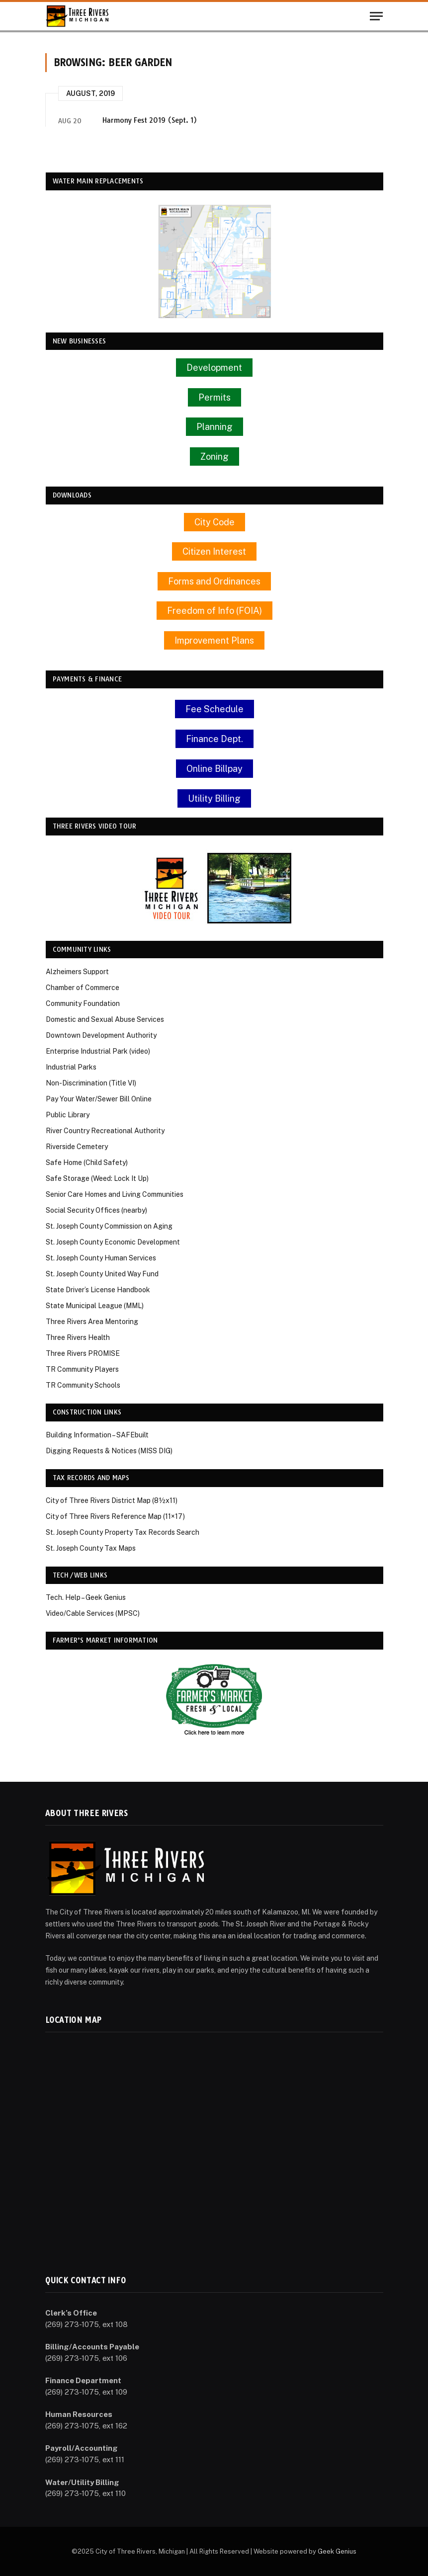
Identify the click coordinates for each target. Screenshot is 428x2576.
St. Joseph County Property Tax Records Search (122, 1532)
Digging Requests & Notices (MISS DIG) (109, 1451)
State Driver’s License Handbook (98, 1290)
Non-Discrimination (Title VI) (91, 1083)
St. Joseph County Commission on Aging (109, 1226)
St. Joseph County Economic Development (113, 1242)
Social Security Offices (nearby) (96, 1210)
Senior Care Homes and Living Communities (114, 1194)
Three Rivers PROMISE (83, 1353)
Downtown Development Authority (101, 1035)
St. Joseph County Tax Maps (91, 1548)
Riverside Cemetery (77, 1147)
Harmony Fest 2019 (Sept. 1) (149, 120)
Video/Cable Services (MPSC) (93, 1613)
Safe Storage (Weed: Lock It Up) (97, 1178)
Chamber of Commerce (82, 988)
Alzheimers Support (77, 972)
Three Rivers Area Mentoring (92, 1322)
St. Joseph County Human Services (101, 1258)
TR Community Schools (83, 1385)
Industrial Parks (71, 1067)
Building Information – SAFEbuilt (97, 1435)
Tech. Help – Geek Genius (86, 1597)
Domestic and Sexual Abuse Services (105, 1019)
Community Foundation (83, 1003)
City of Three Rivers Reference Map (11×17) (115, 1516)
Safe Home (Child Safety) (87, 1162)
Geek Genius (337, 2551)
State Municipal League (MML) (95, 1306)
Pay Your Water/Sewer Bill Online (99, 1099)
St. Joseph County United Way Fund (102, 1274)
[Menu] (376, 16)
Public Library (67, 1115)
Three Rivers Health (78, 1337)
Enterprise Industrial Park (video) (98, 1051)
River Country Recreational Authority (105, 1131)
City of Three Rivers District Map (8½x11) (111, 1500)
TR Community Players (82, 1369)
